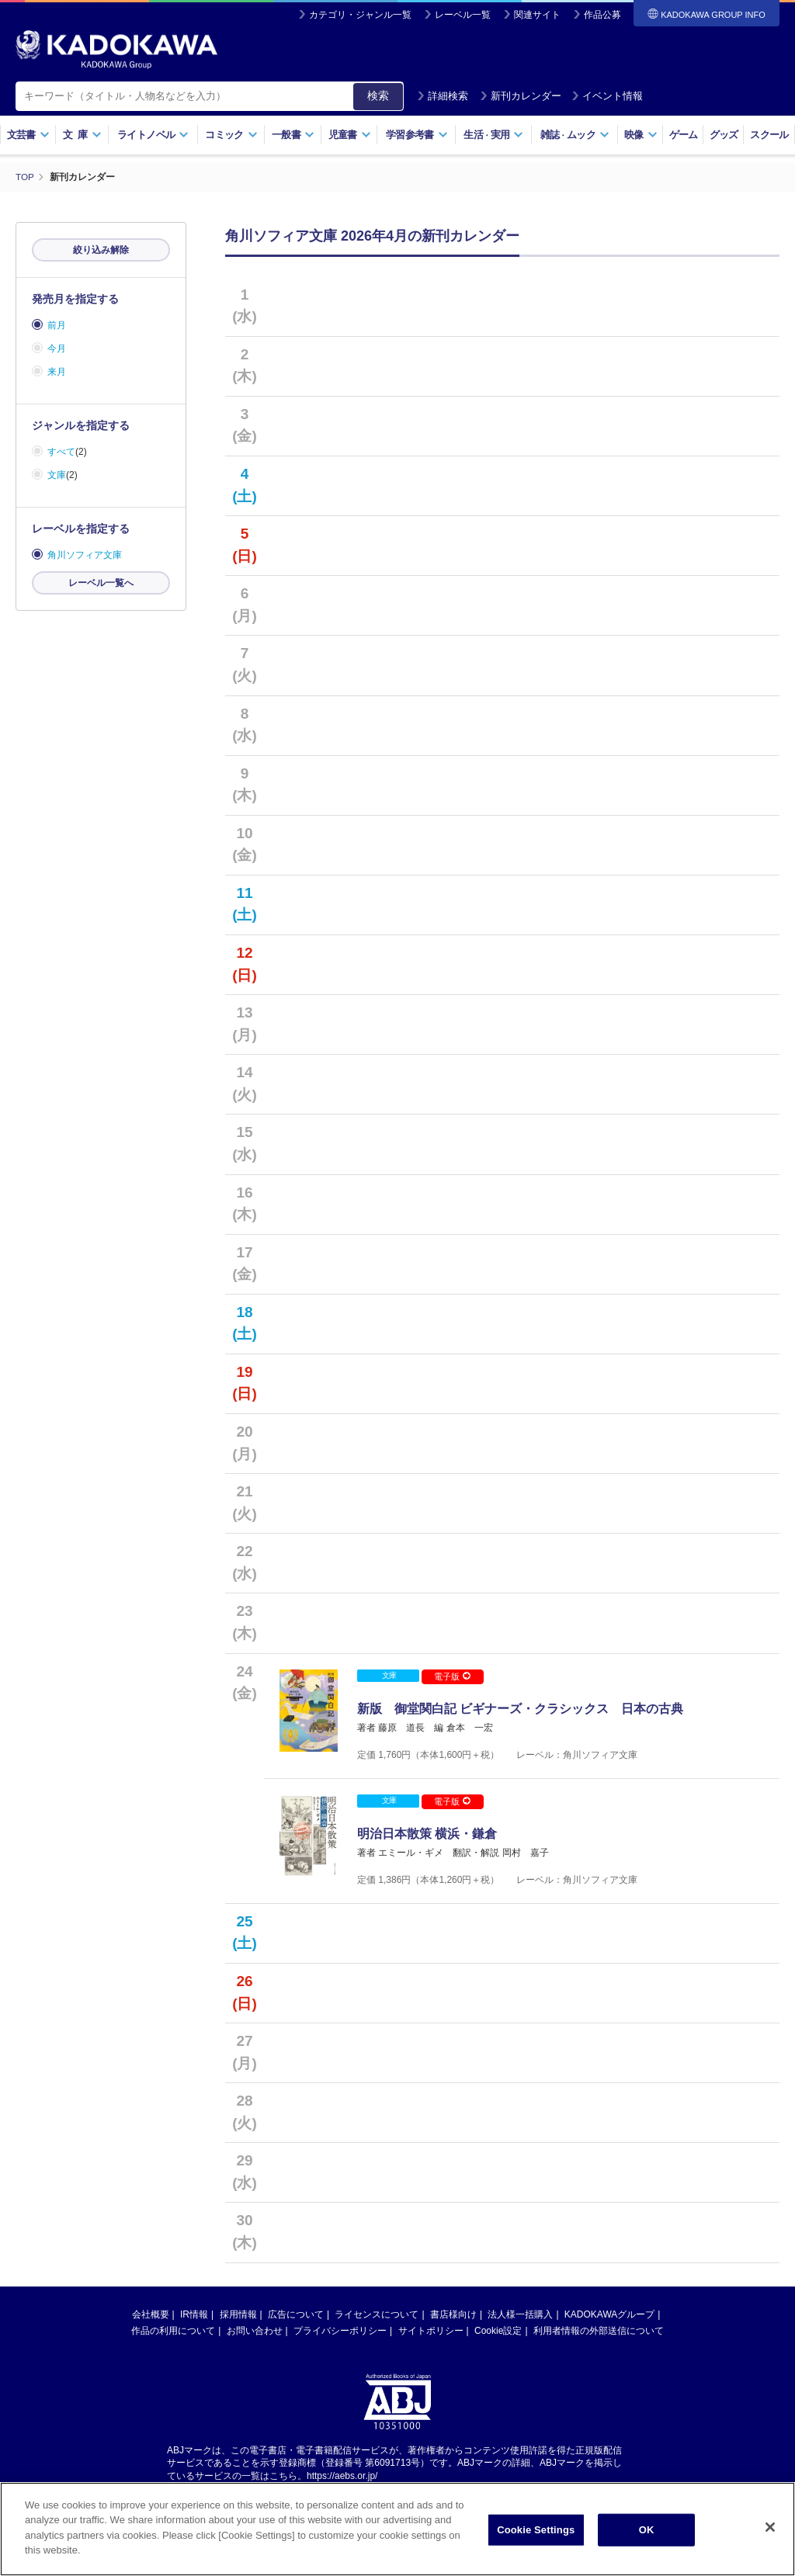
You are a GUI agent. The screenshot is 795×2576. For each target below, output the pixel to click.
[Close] (770, 2539)
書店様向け (453, 2347)
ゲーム (683, 134)
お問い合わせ (255, 2363)
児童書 (349, 134)
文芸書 (28, 134)
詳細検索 (442, 96)
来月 (56, 371)
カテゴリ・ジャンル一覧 (360, 14)
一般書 (293, 134)
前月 (56, 325)
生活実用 (493, 134)
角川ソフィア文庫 (84, 555)
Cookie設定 (498, 2363)
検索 (378, 95)
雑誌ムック (574, 134)
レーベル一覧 (463, 14)
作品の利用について (173, 2363)
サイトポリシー (430, 2363)
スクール (769, 134)
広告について (296, 2347)
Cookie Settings (536, 2542)
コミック (231, 134)
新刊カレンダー (520, 96)
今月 (56, 348)
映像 (641, 134)
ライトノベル (153, 134)
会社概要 (150, 2347)
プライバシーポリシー (340, 2363)
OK (646, 2542)
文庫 (56, 475)
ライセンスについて (376, 2347)
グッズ (724, 134)
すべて (61, 451)
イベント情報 (607, 96)
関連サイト (537, 14)
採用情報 (238, 2347)
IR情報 (194, 2347)
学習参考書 (417, 134)
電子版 (452, 1676)
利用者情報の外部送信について (598, 2363)
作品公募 (602, 14)
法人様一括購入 (520, 2347)
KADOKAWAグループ (609, 2347)
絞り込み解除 (101, 249)
